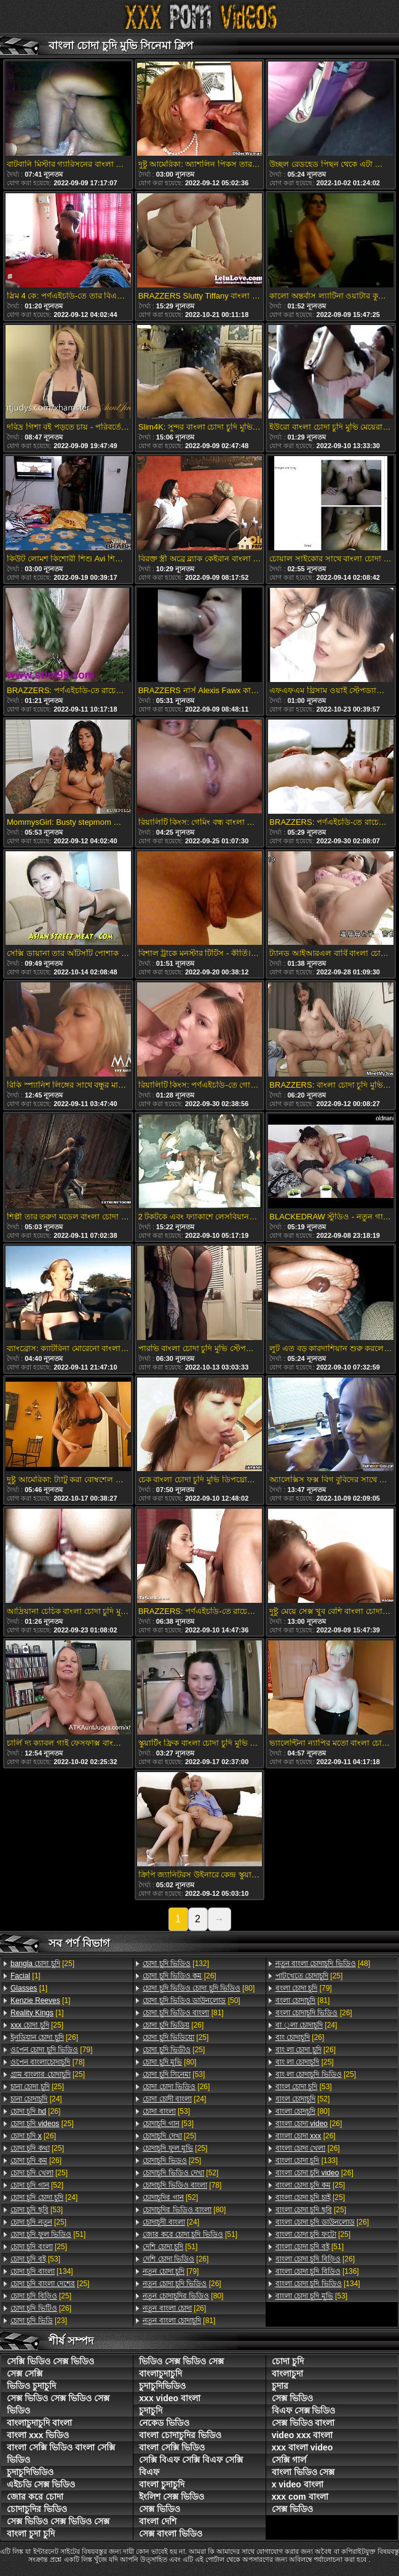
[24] (36, 2099)
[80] (199, 1988)
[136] (317, 2271)
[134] (41, 2271)
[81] (183, 2012)
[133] (306, 2160)
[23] (38, 2320)
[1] (25, 1976)
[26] (44, 2037)
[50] (191, 2000)
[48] (322, 1963)
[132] (176, 1963)
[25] (42, 1963)
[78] (47, 2062)
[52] (36, 2185)
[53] (36, 2209)
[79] (51, 2049)
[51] (47, 2234)
